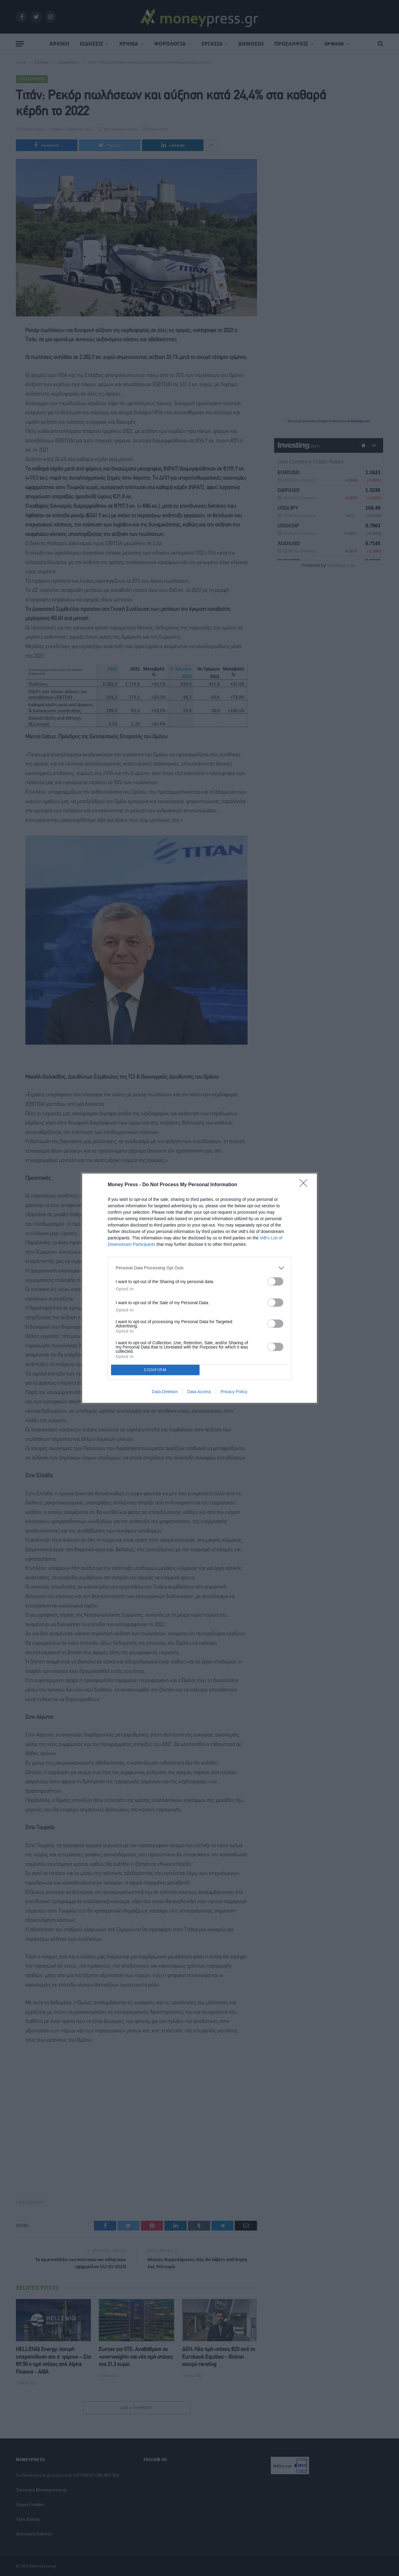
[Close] (305, 1185)
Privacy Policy (234, 1391)
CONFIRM (155, 1369)
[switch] (275, 1281)
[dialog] (199, 1288)
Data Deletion (165, 1391)
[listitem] (199, 1268)
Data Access (199, 1391)
